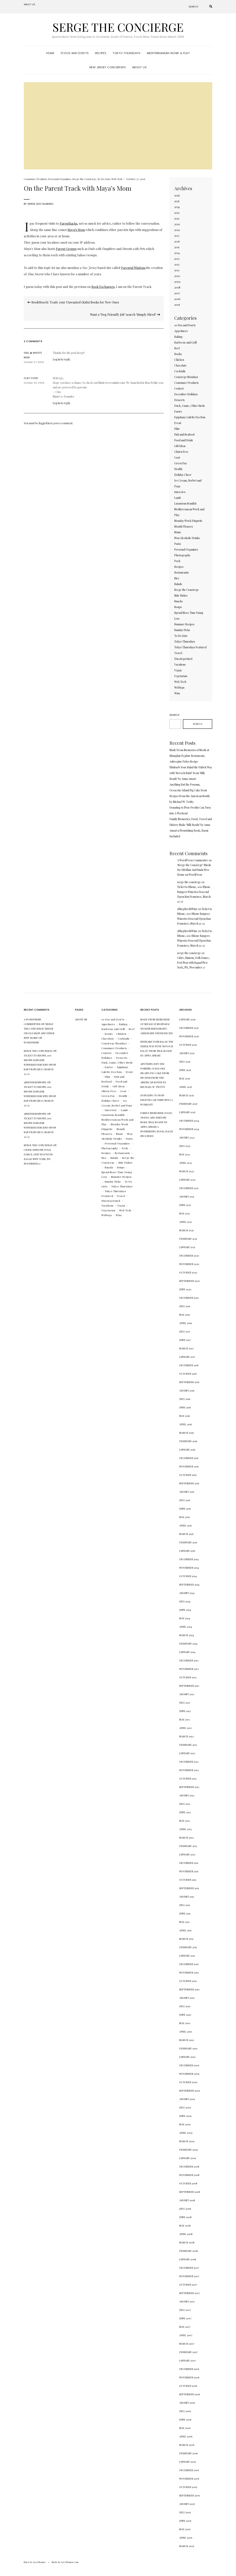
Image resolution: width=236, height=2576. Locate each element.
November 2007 (189, 2276)
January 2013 (187, 1753)
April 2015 (185, 1525)
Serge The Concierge (118, 27)
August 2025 (186, 1053)
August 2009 (187, 2099)
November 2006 (189, 2377)
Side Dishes (180, 595)
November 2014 (189, 1567)
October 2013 (188, 1677)
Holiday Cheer (183, 475)
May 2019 (184, 1314)
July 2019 (184, 1306)
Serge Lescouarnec (41, 203)
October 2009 (188, 2082)
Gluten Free (181, 452)
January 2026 (187, 1019)
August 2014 (186, 1593)
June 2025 (185, 1070)
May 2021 (184, 1213)
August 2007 (187, 2301)
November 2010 (189, 1972)
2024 (177, 207)
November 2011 (188, 1871)
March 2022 (186, 1171)
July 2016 (184, 1399)
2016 (177, 241)
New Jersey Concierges (107, 67)
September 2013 (189, 1685)
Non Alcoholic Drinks (187, 538)
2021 (176, 218)
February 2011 (188, 1947)
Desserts (179, 400)
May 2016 (184, 1415)
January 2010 (187, 2056)
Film (176, 429)
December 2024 (189, 1120)
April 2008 (185, 2234)
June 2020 (185, 1289)
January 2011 (187, 1955)
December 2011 (188, 1862)
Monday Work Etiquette (188, 521)
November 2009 (189, 2073)
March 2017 (186, 1348)
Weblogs (179, 687)
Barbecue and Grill (185, 342)
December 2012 (188, 1761)
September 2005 (189, 2495)
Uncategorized (183, 659)
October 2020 (188, 1272)
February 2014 (188, 1643)
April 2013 (185, 1727)
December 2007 (189, 2267)
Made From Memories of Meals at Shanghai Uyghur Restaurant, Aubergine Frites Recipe (189, 755)
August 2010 (187, 1997)
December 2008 (189, 2166)
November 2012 (189, 1770)
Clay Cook (31, 378)
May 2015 (184, 1517)
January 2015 (187, 1550)
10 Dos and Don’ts (75, 53)
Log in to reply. (62, 359)
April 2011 (185, 1930)
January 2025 (187, 1112)
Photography (182, 555)
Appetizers (181, 331)
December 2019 (189, 1297)
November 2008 (189, 2175)
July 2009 (185, 2107)
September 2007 (189, 2293)
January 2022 (187, 1179)
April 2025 (185, 1086)
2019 (177, 230)
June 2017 (185, 1339)
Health (178, 469)
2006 (177, 299)
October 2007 (188, 2284)
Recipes (100, 53)
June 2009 (185, 2115)
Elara (26, 2562)
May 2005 (184, 2529)
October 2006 (188, 2385)
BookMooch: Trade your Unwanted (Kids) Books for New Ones (73, 302)
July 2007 (185, 2309)
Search (174, 715)
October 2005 (188, 2487)
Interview (180, 492)
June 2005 (185, 2520)
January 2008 (187, 2259)
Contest (179, 388)
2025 (176, 201)
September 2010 (189, 1989)
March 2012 (186, 1837)
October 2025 (188, 1044)
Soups (178, 607)
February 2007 (188, 2352)
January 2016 (187, 1449)
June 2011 (185, 1913)
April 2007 (185, 2335)
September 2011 (189, 1888)
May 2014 (184, 1618)
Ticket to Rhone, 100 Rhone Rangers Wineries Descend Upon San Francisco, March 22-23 (40, 1064)
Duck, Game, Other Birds (189, 406)
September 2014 (189, 1584)
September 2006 (189, 2394)
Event (177, 423)
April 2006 (185, 2436)
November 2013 (189, 1668)
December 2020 (189, 1255)
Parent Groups (66, 249)
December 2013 (188, 1660)
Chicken (179, 360)
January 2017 (187, 1356)
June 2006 (185, 2419)
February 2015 (188, 1542)
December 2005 (189, 2470)
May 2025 (184, 1078)
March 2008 (186, 2242)
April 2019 (185, 1323)
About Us (29, 4)
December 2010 (189, 1964)
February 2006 (188, 2453)
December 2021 (188, 1188)
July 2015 (184, 1500)
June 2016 (185, 1407)
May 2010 (184, 2023)
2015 (176, 247)
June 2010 (185, 2014)
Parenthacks (68, 223)
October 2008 (188, 2183)
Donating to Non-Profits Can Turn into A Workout (156, 1100)
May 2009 (185, 2124)
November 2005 (189, 2478)
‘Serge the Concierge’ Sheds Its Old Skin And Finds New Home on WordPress (194, 869)
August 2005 (187, 2503)
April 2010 (185, 2031)
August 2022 (186, 1137)
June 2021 (185, 1205)
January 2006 (187, 2461)
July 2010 (185, 2006)
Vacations (180, 664)
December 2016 (189, 1365)
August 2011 (186, 1896)
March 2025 (186, 1095)
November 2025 (189, 1036)
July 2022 (184, 1145)
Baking (178, 337)
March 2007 (186, 2343)
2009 (177, 282)
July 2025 (184, 1061)
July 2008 (185, 2208)
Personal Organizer (59, 179)
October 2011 (187, 1879)
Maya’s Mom (76, 230)
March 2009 (186, 2141)
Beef (177, 348)
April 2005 (185, 2537)
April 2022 (185, 1162)
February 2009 (188, 2149)
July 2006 (185, 2411)
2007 (177, 293)
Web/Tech (116, 179)
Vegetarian (180, 676)
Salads (178, 584)
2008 (177, 287)
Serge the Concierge (84, 179)
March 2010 (186, 2040)
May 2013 (184, 1719)
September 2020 (189, 1280)
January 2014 (187, 1652)
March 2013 (186, 1736)
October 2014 (188, 1576)
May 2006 (185, 2428)
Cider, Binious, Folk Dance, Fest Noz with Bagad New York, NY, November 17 (193, 962)
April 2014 (185, 1626)
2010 (177, 276)
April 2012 (185, 1829)
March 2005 (186, 2546)
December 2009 (189, 2065)
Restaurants (181, 572)
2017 (176, 236)
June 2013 (185, 1711)
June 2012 (185, 1812)
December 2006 (189, 2369)
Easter (178, 411)
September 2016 (189, 1382)
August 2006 (187, 2402)
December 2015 (188, 1458)
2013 (176, 259)
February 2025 (188, 1103)
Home (50, 53)
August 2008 (187, 2200)
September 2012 (189, 1787)
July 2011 (184, 1905)
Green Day (180, 463)
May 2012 (184, 1820)
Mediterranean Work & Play (168, 53)
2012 (176, 264)
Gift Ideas (180, 446)
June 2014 (185, 1609)
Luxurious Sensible (185, 503)
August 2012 (186, 1795)
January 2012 (187, 1854)
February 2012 (188, 1846)
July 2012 (184, 1803)
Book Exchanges (102, 287)
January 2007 (187, 2360)
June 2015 (185, 1508)
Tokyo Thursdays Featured (190, 647)
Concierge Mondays (186, 377)
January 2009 (187, 2158)
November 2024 (189, 1129)
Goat (177, 457)
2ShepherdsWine (187, 909)
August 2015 (186, 1491)
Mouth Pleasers (183, 526)
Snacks (178, 601)
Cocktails (179, 371)
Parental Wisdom (133, 268)
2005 (177, 305)
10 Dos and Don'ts (185, 325)
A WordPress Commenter (192, 860)
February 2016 (188, 1441)
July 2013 (184, 1702)
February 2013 (188, 1744)
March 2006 (186, 2444)
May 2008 (185, 2225)
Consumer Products (35, 179)
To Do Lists (103, 179)
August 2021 (186, 1196)
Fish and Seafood (184, 434)
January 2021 (187, 1247)
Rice (176, 578)
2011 (176, 270)
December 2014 (189, 1559)
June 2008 (185, 2217)
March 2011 (186, 1938)
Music (177, 532)
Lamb (177, 498)
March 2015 (186, 1533)
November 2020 (189, 1264)
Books (178, 354)
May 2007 (184, 2326)
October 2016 (188, 1373)
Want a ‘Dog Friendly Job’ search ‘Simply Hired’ (125, 314)
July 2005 (185, 2512)
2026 (177, 195)
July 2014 (184, 1601)
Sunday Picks (182, 630)
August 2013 (186, 1694)
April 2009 (185, 2132)
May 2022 (184, 1154)
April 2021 (185, 1221)
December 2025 (189, 1027)
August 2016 (186, 1390)
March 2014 (186, 1635)
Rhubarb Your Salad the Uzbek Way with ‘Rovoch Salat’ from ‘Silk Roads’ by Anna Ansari (190, 773)
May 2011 (184, 1921)
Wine (177, 693)
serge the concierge (189, 882)
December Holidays (186, 394)
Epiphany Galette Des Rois (189, 417)
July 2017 (184, 1331)
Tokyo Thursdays (127, 53)
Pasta (177, 544)
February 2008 (188, 2250)
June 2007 (185, 2318)
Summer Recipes (184, 624)
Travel (178, 653)
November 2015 (189, 1466)
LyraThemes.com (70, 2562)
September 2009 (189, 2090)
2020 (177, 224)
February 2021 (188, 1238)
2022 (176, 213)
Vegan (178, 670)
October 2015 (188, 1474)
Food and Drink (183, 440)
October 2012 (188, 1778)
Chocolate (180, 365)
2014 (177, 253)
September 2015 (189, 1483)
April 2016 (185, 1424)
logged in (44, 423)
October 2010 (188, 1981)
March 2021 (186, 1230)
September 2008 (189, 2191)
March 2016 (186, 1432)
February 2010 (188, 2048)
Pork (177, 561)
